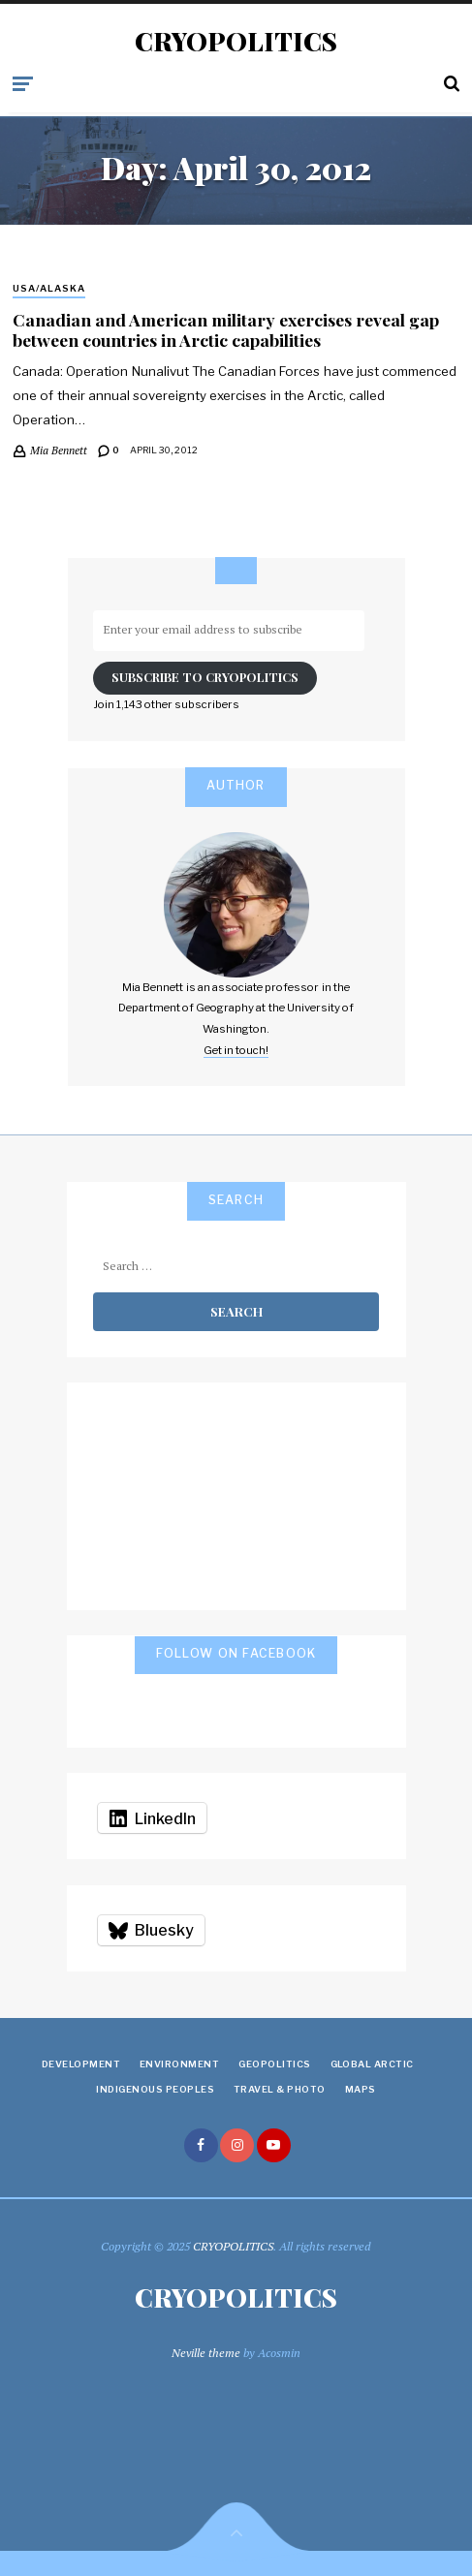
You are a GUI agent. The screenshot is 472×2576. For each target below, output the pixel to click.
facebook (201, 2145)
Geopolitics (274, 2064)
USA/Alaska (49, 288)
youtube (274, 2145)
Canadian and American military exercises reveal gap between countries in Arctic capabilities (226, 329)
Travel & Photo (280, 2089)
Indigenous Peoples (155, 2089)
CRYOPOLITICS (236, 41)
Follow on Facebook (236, 1653)
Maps (360, 2089)
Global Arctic (372, 2064)
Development (81, 2064)
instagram (237, 2145)
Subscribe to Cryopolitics (205, 676)
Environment (179, 2064)
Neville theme (206, 2352)
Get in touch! (236, 1050)
